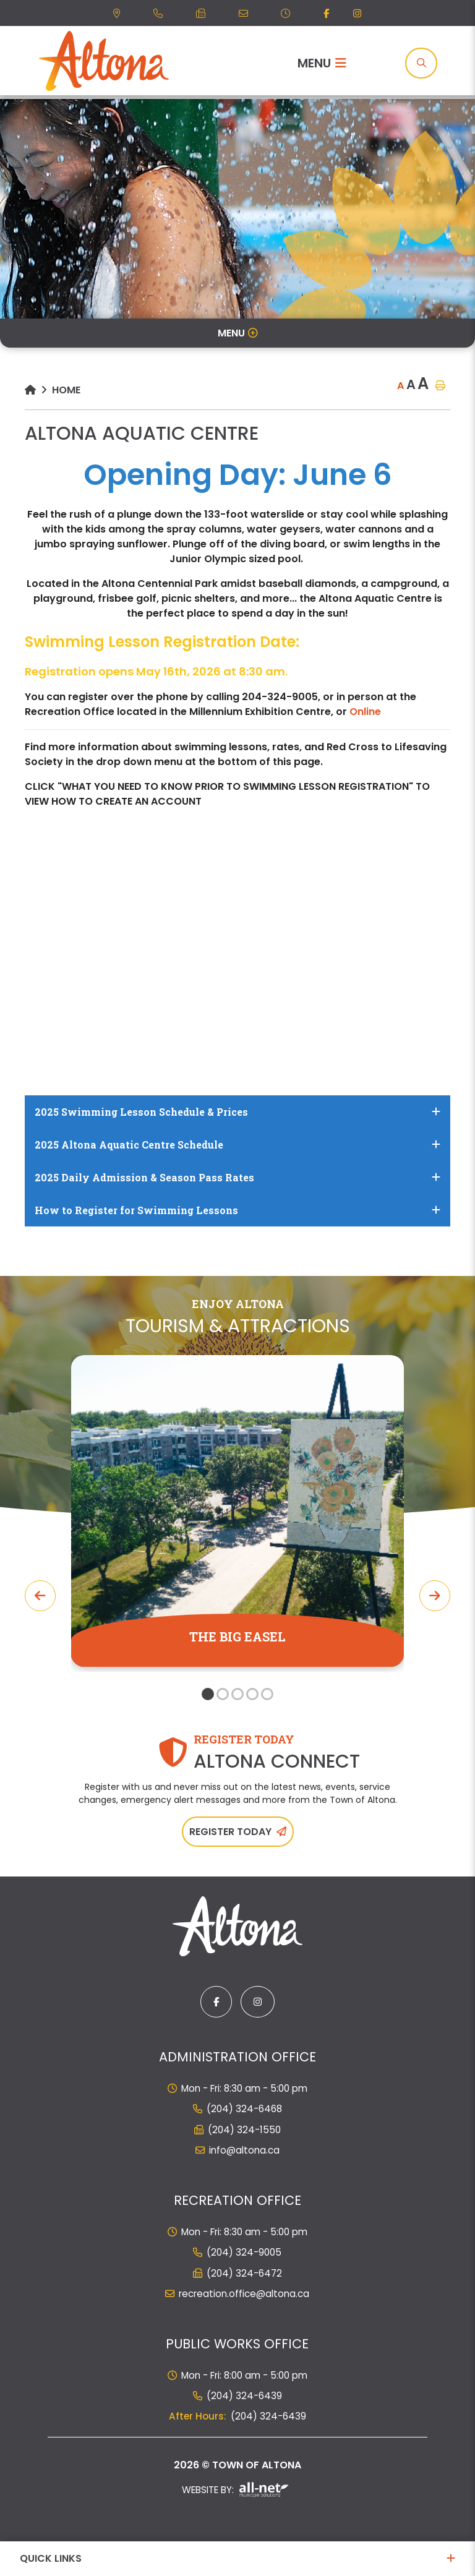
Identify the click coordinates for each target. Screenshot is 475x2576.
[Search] (421, 63)
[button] (208, 1694)
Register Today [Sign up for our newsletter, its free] (230, 1832)
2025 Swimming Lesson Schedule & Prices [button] (141, 1111)
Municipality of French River (104, 61)
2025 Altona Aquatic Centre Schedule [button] (129, 1144)
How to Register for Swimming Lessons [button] (136, 1210)
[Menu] (322, 63)
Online (365, 711)
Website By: (235, 2490)
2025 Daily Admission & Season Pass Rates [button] (144, 1177)
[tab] (237, 1111)
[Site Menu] (237, 333)
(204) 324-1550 (244, 2129)
